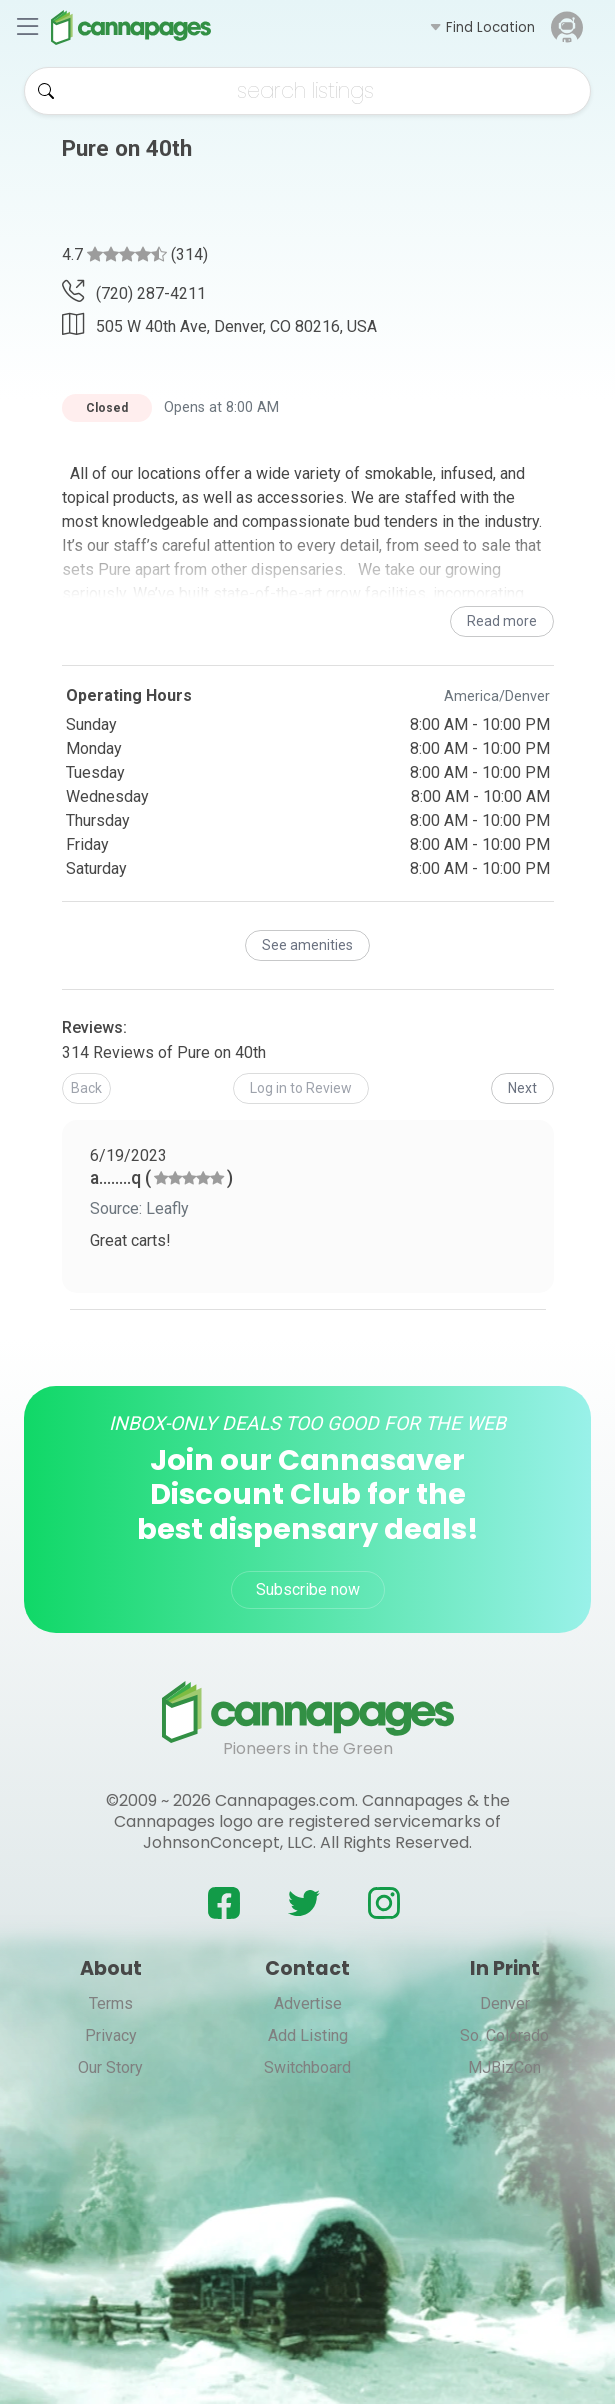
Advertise (308, 2003)
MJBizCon (504, 2067)
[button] (482, 27)
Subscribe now (308, 1589)
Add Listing (308, 2035)
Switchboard (307, 2067)
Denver (505, 2003)
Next (522, 1088)
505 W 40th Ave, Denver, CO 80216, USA (219, 324)
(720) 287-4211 (134, 293)
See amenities (307, 945)
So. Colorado (504, 2035)
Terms (111, 2003)
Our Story (110, 2067)
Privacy (111, 2035)
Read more (502, 621)
